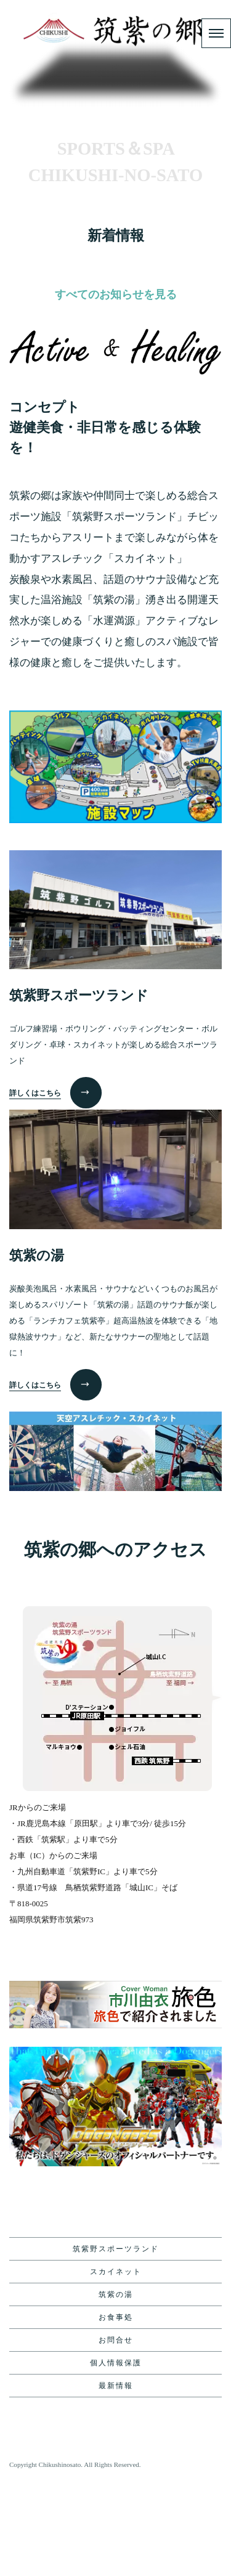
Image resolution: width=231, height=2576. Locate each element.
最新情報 (116, 2481)
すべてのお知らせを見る (116, 390)
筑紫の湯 (116, 2390)
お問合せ (116, 2436)
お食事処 (116, 2413)
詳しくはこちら (35, 1189)
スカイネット (116, 2367)
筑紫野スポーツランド (116, 2345)
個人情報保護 (116, 2459)
